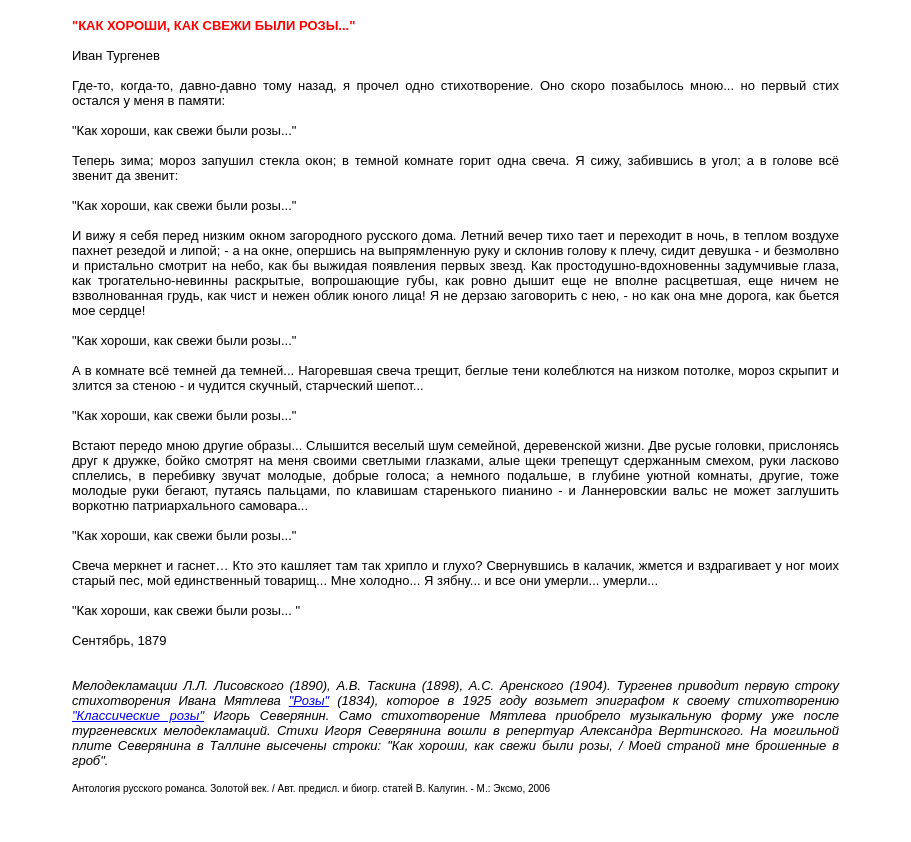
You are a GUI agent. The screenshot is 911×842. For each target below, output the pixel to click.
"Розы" (309, 700)
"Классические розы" (138, 715)
